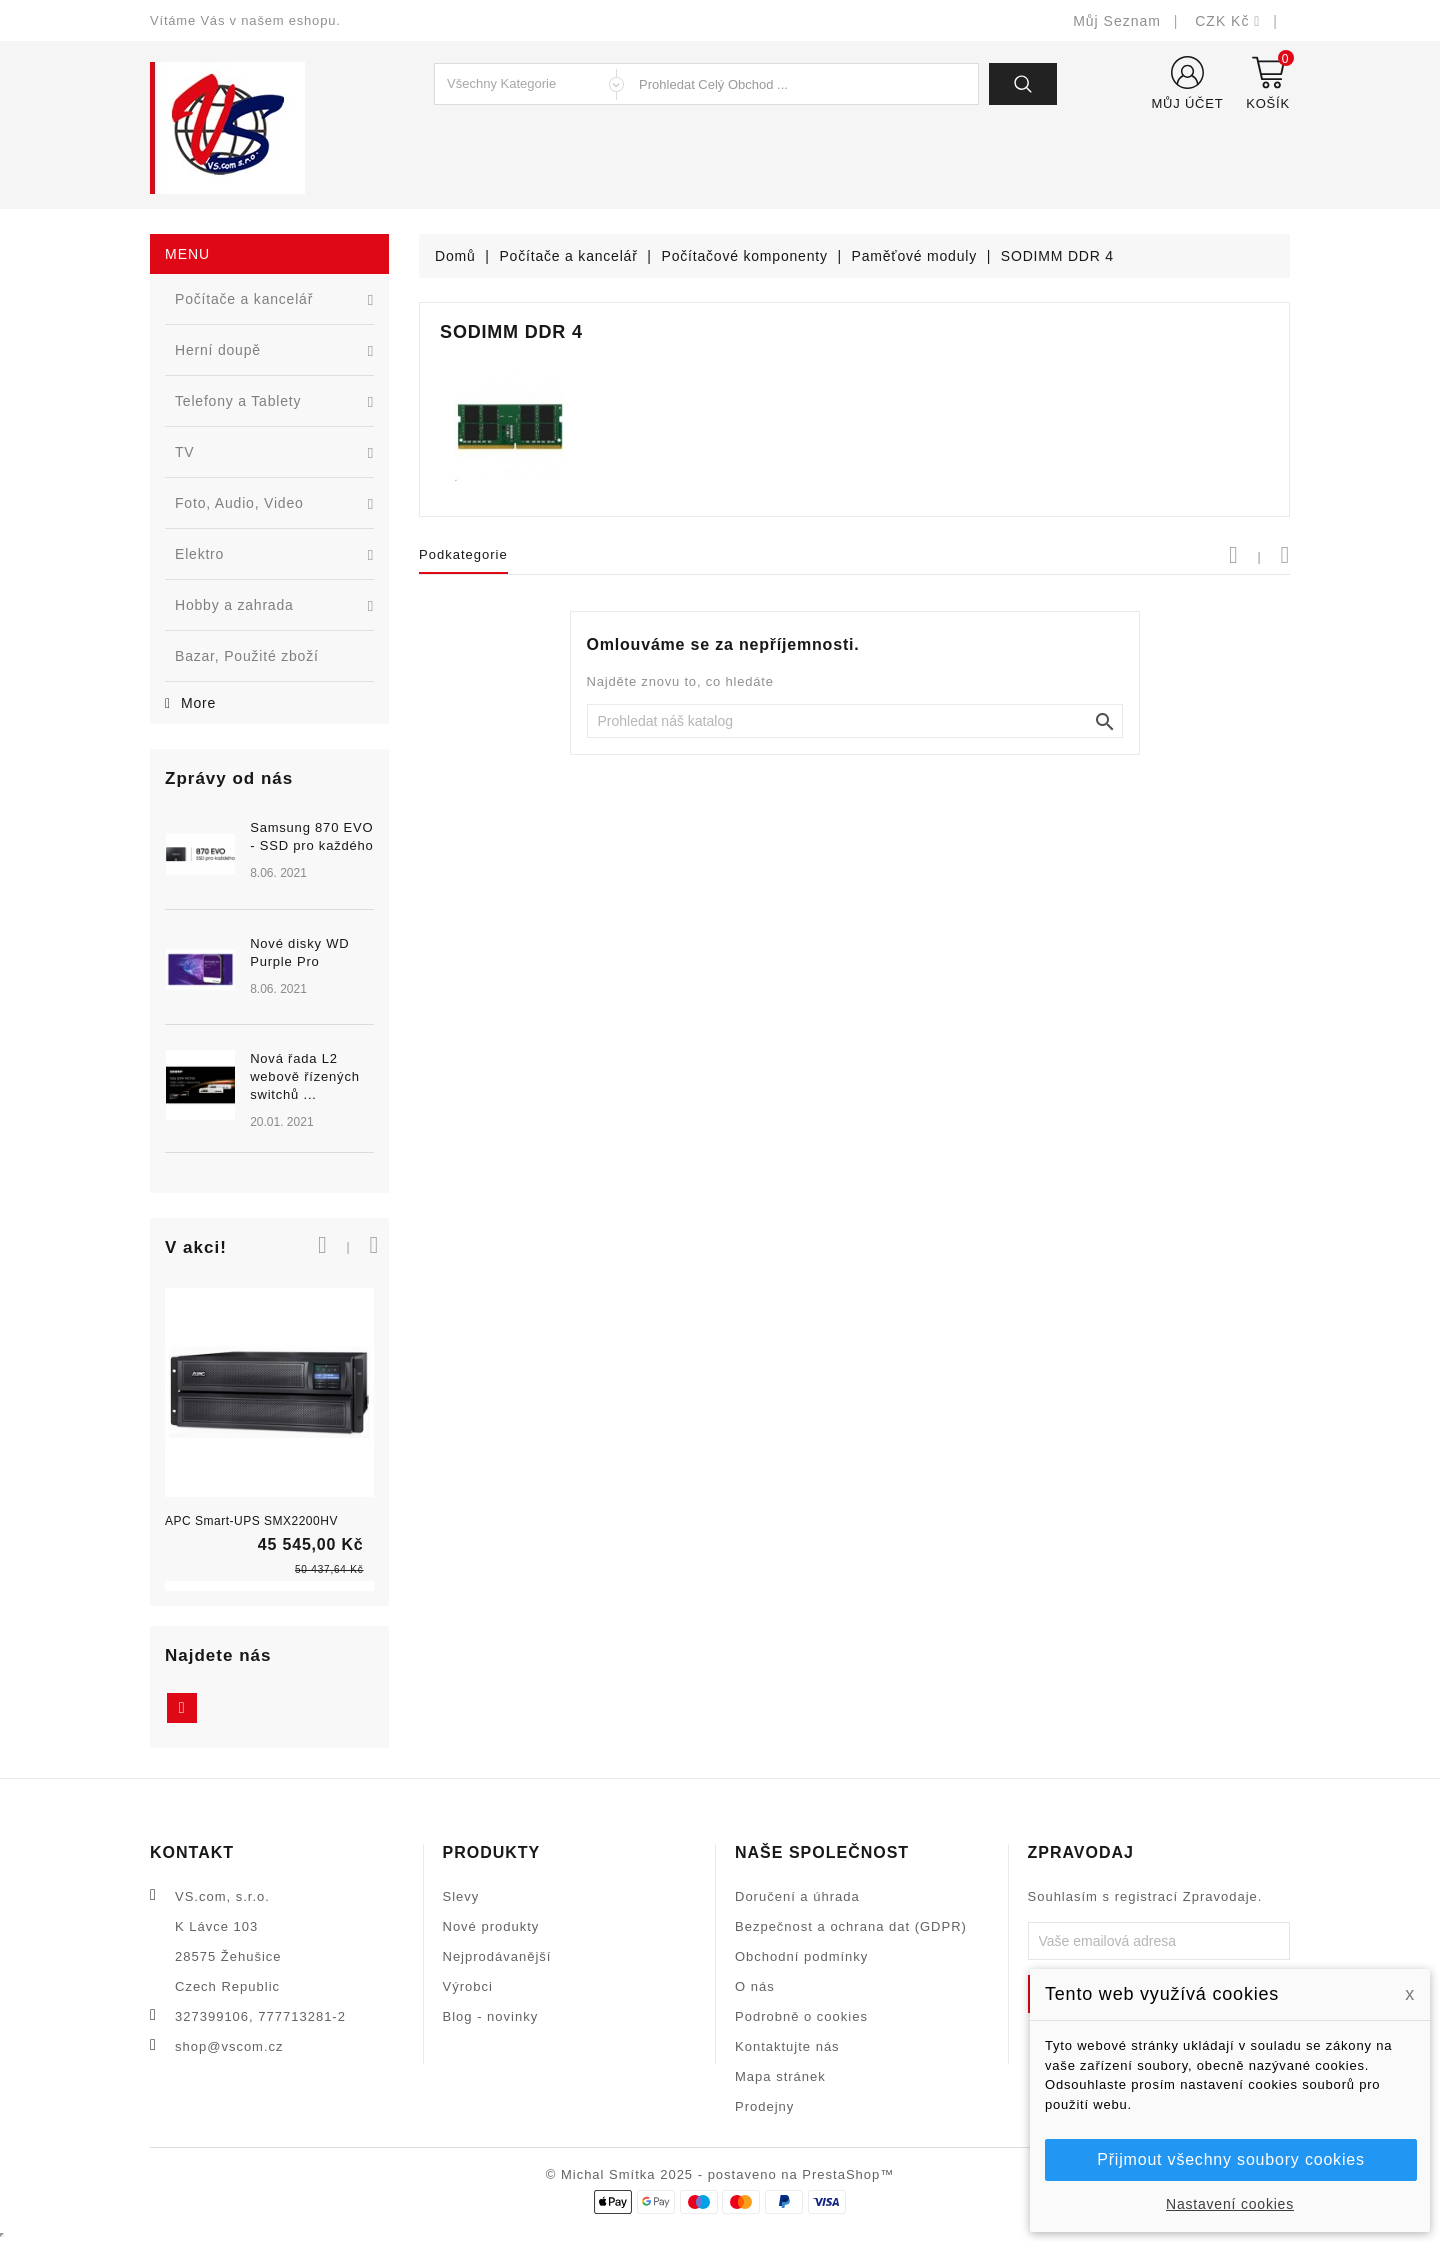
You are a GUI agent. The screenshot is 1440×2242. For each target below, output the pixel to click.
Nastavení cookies (1230, 2204)
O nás (755, 1986)
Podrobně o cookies (801, 2016)
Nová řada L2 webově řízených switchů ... (305, 1076)
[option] (269, 998)
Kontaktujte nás (787, 2046)
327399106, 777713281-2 (260, 2016)
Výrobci (468, 1986)
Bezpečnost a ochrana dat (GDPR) (851, 1926)
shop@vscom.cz (229, 2046)
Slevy (461, 1896)
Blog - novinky (491, 2016)
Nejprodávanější (497, 1956)
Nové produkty (491, 1926)
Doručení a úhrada (797, 1896)
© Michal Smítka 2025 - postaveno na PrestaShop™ (720, 2174)
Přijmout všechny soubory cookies (1230, 2159)
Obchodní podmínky (801, 1956)
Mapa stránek (780, 2076)
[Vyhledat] (855, 721)
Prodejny (764, 2106)
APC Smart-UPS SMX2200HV (251, 1521)
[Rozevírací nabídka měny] (1228, 21)
